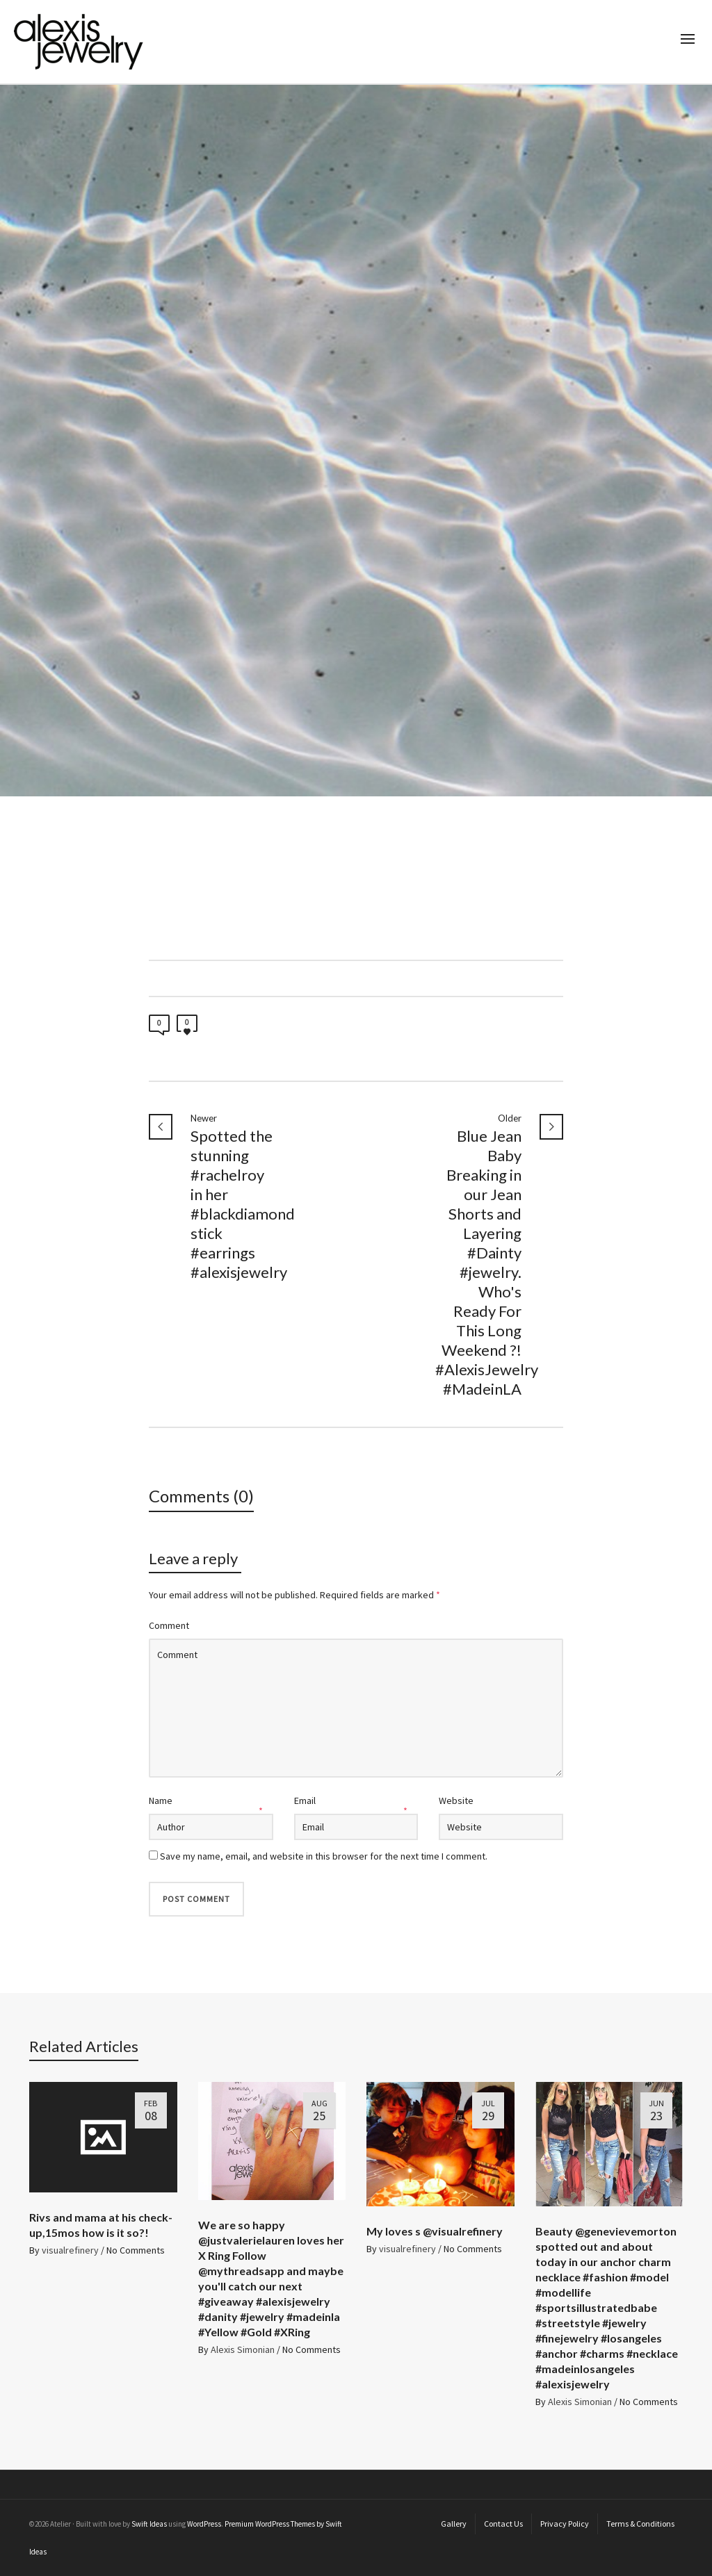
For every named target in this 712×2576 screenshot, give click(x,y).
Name (160, 1800)
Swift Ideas (149, 2524)
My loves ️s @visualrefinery (434, 2231)
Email (305, 1800)
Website (456, 1800)
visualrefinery (70, 2250)
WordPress (204, 2524)
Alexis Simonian (243, 2349)
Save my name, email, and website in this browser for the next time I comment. (323, 1856)
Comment (169, 1625)
